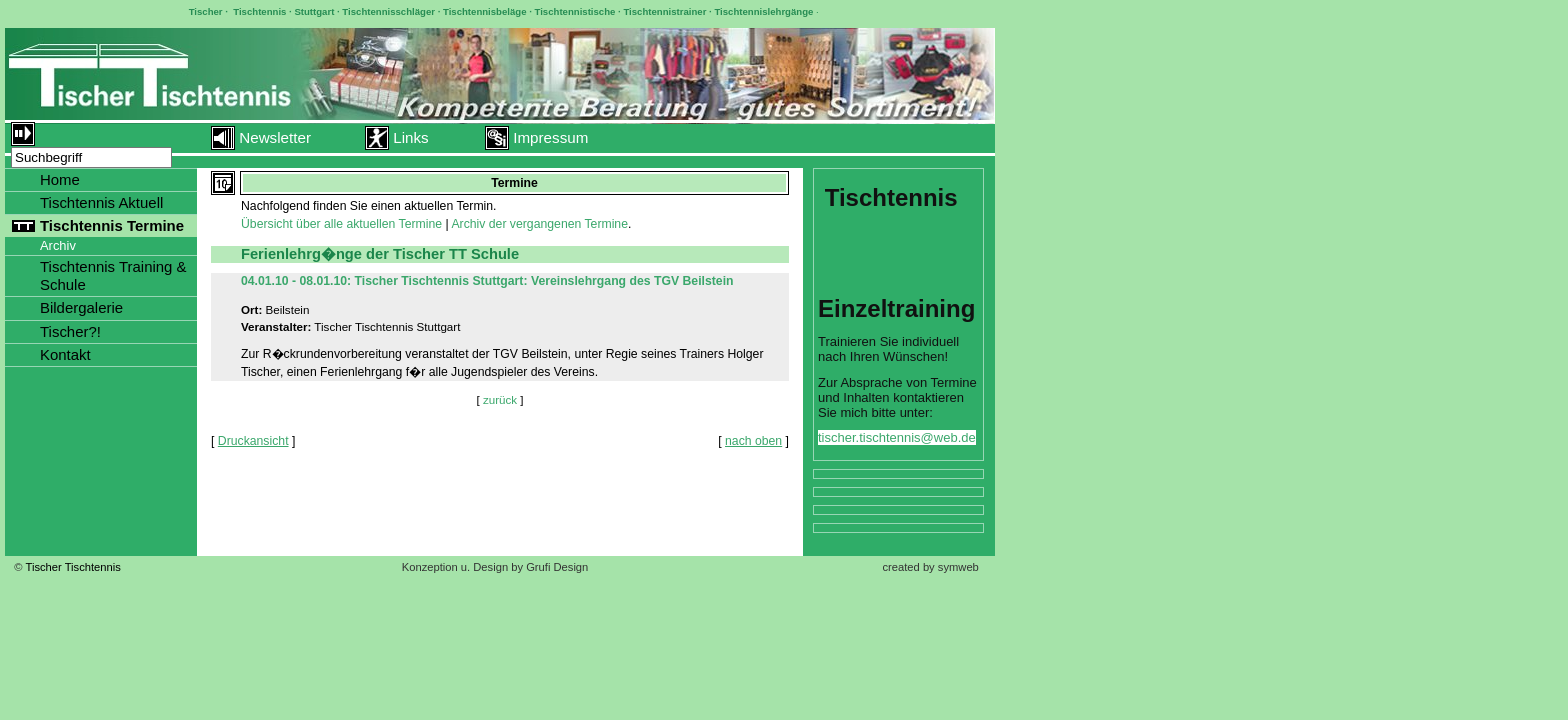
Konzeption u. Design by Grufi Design (495, 567)
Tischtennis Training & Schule (113, 275)
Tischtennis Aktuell (101, 202)
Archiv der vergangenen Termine (539, 224)
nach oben (753, 441)
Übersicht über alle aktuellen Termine (341, 224)
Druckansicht (253, 441)
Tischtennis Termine (112, 225)
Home (60, 179)
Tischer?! (70, 331)
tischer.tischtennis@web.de (897, 437)
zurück (500, 399)
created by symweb (930, 567)
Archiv (58, 245)
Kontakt (65, 354)
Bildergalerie (81, 307)
